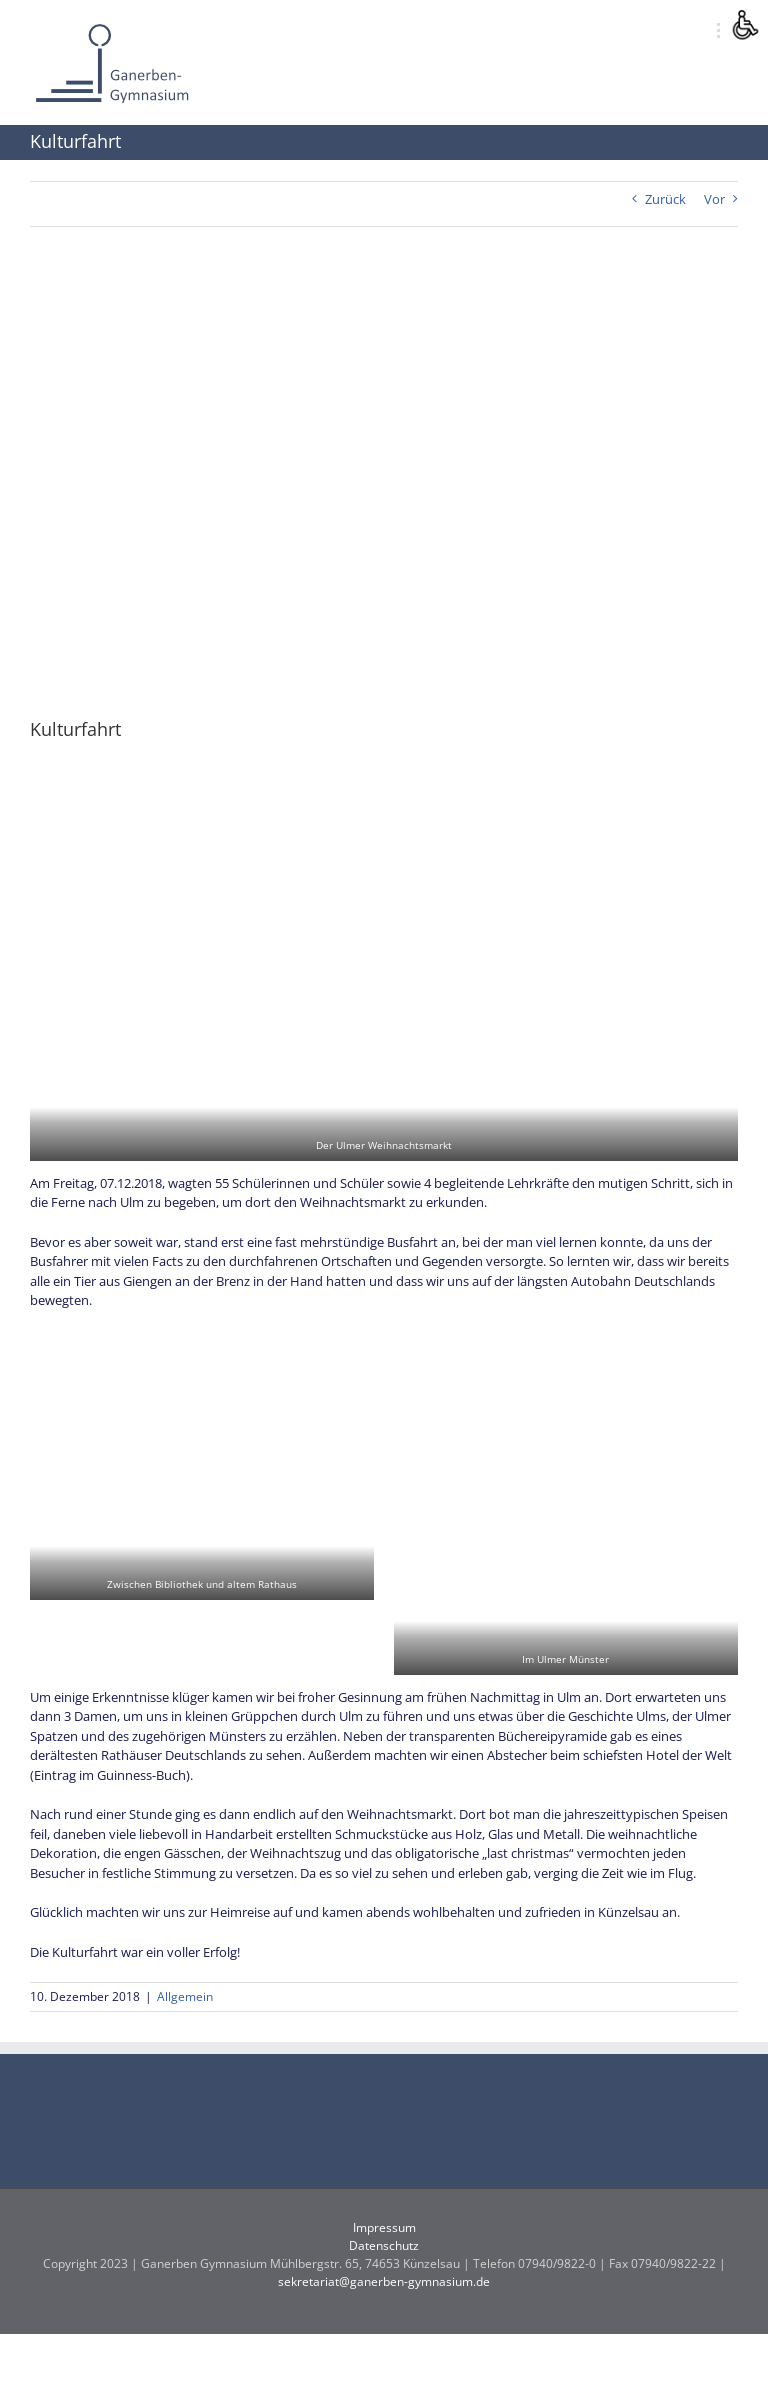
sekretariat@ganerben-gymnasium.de (384, 2281)
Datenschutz (384, 2245)
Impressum (384, 2227)
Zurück (665, 199)
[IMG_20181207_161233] (384, 486)
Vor (714, 199)
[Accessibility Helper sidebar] (744, 24)
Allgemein (185, 1996)
